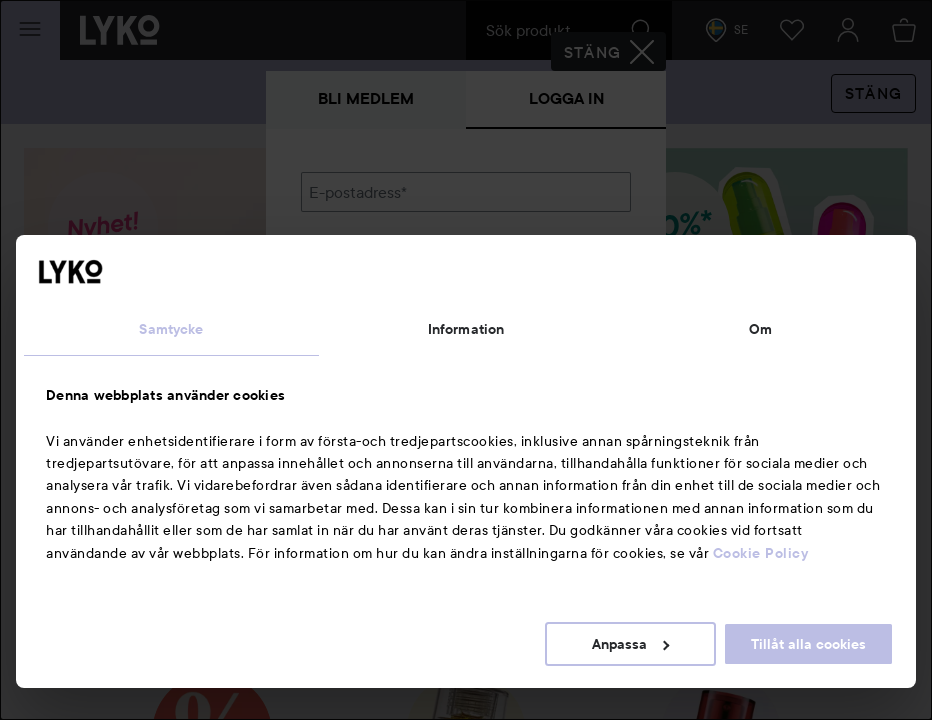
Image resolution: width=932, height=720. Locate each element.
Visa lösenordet (579, 294)
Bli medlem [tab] (366, 98)
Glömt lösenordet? (367, 332)
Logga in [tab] (566, 98)
